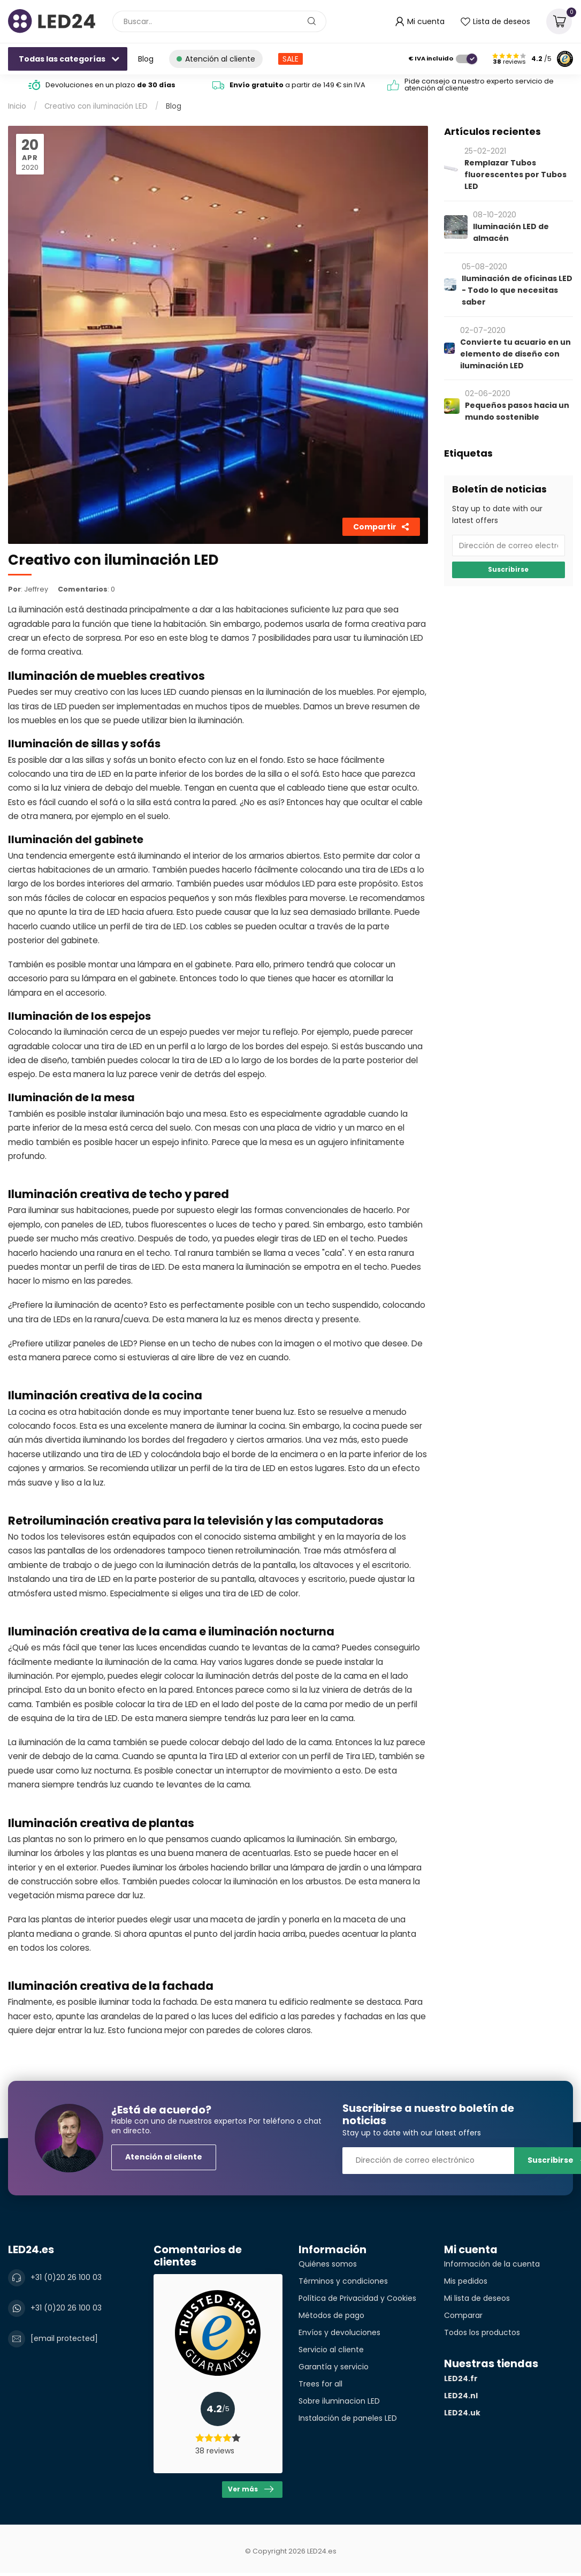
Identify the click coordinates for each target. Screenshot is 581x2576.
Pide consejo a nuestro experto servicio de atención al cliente (479, 84)
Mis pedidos (465, 2281)
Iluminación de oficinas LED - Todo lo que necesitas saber (517, 290)
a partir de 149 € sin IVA (297, 85)
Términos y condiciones (343, 2281)
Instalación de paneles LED (348, 2418)
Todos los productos (482, 2332)
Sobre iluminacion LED (339, 2401)
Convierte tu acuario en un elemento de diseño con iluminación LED (515, 354)
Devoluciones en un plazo (110, 85)
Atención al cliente (163, 2156)
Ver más (250, 2489)
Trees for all (320, 2383)
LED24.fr (461, 2378)
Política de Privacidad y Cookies (357, 2298)
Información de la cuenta (492, 2264)
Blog (146, 59)
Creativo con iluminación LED (96, 106)
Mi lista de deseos (477, 2298)
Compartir (381, 526)
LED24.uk (462, 2412)
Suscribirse (508, 569)
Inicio (17, 106)
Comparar (463, 2315)
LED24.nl (461, 2395)
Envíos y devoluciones (339, 2332)
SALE (290, 59)
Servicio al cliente (331, 2349)
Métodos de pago (331, 2315)
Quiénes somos (328, 2264)
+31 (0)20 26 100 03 (66, 2277)
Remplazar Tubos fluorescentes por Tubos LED (515, 174)
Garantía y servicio (334, 2366)
